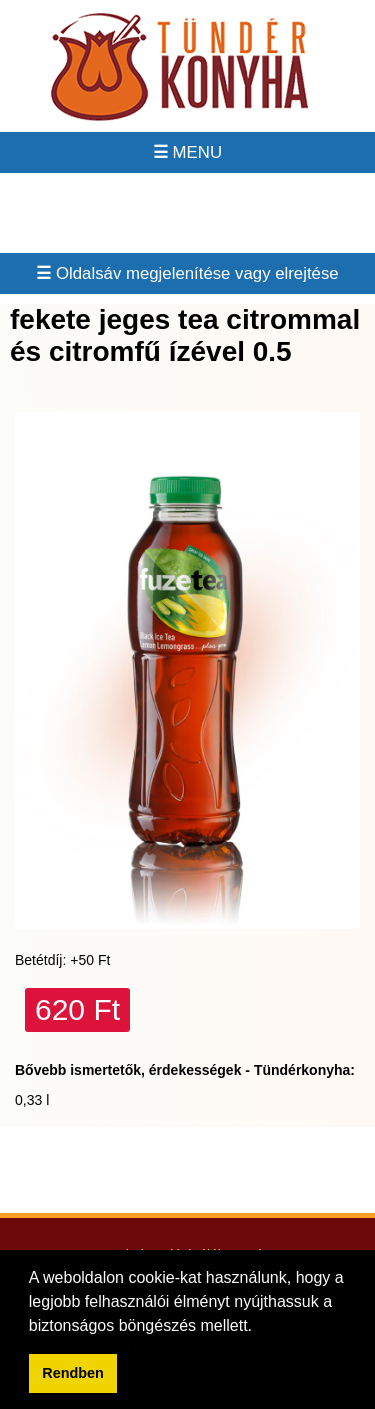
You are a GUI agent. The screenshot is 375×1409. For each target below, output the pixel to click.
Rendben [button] (73, 1373)
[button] (259, 1327)
